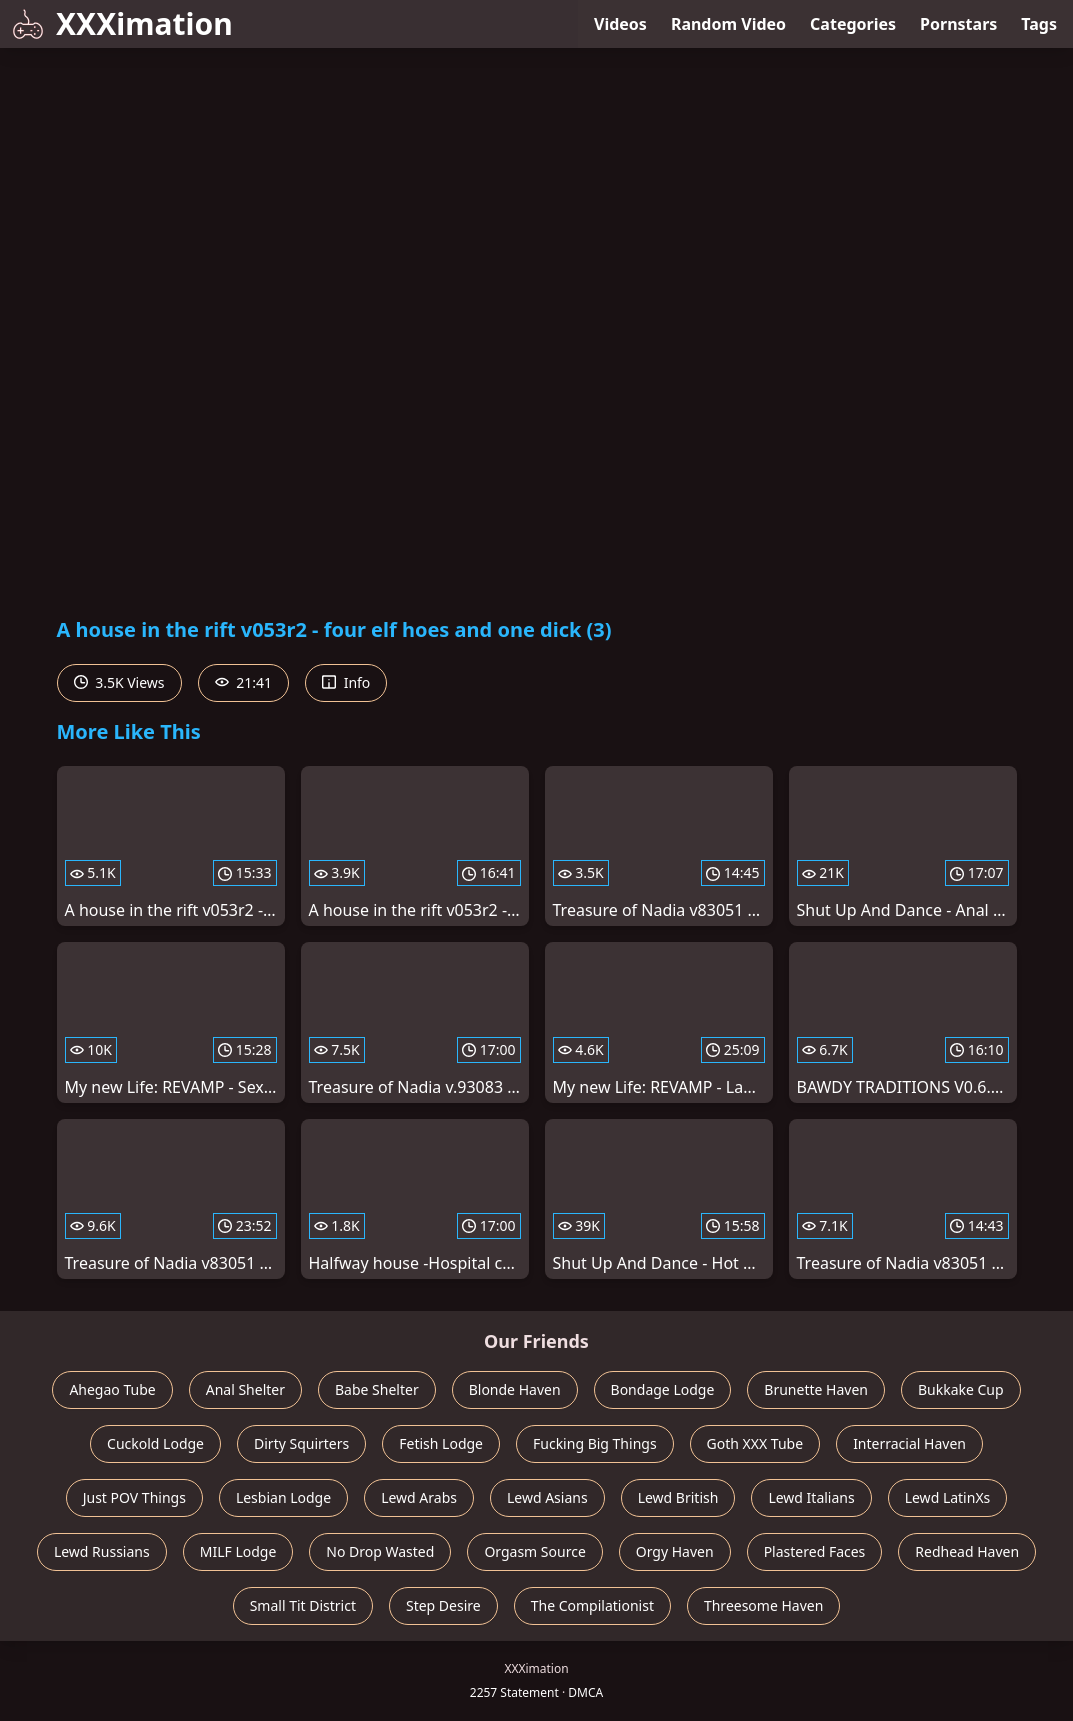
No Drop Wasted (380, 1551)
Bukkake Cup (961, 1389)
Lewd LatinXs (948, 1497)
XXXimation (122, 23)
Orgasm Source (534, 1551)
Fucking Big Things (595, 1443)
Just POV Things (134, 1497)
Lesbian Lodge (283, 1497)
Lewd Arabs (419, 1497)
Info (346, 682)
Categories (853, 24)
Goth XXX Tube (755, 1443)
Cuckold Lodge (155, 1443)
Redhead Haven (967, 1551)
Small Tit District (303, 1605)
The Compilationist (592, 1605)
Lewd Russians (102, 1551)
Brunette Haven (816, 1389)
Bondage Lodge (663, 1389)
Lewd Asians (547, 1497)
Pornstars (958, 24)
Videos (620, 24)
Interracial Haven (909, 1443)
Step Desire (443, 1605)
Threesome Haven (763, 1605)
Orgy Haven (675, 1551)
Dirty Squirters (301, 1443)
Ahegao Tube (112, 1389)
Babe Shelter (377, 1389)
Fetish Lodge (441, 1443)
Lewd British (678, 1497)
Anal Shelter (245, 1389)
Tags (1039, 24)
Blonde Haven (515, 1389)
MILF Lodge (238, 1551)
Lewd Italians (811, 1497)
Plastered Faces (815, 1551)
